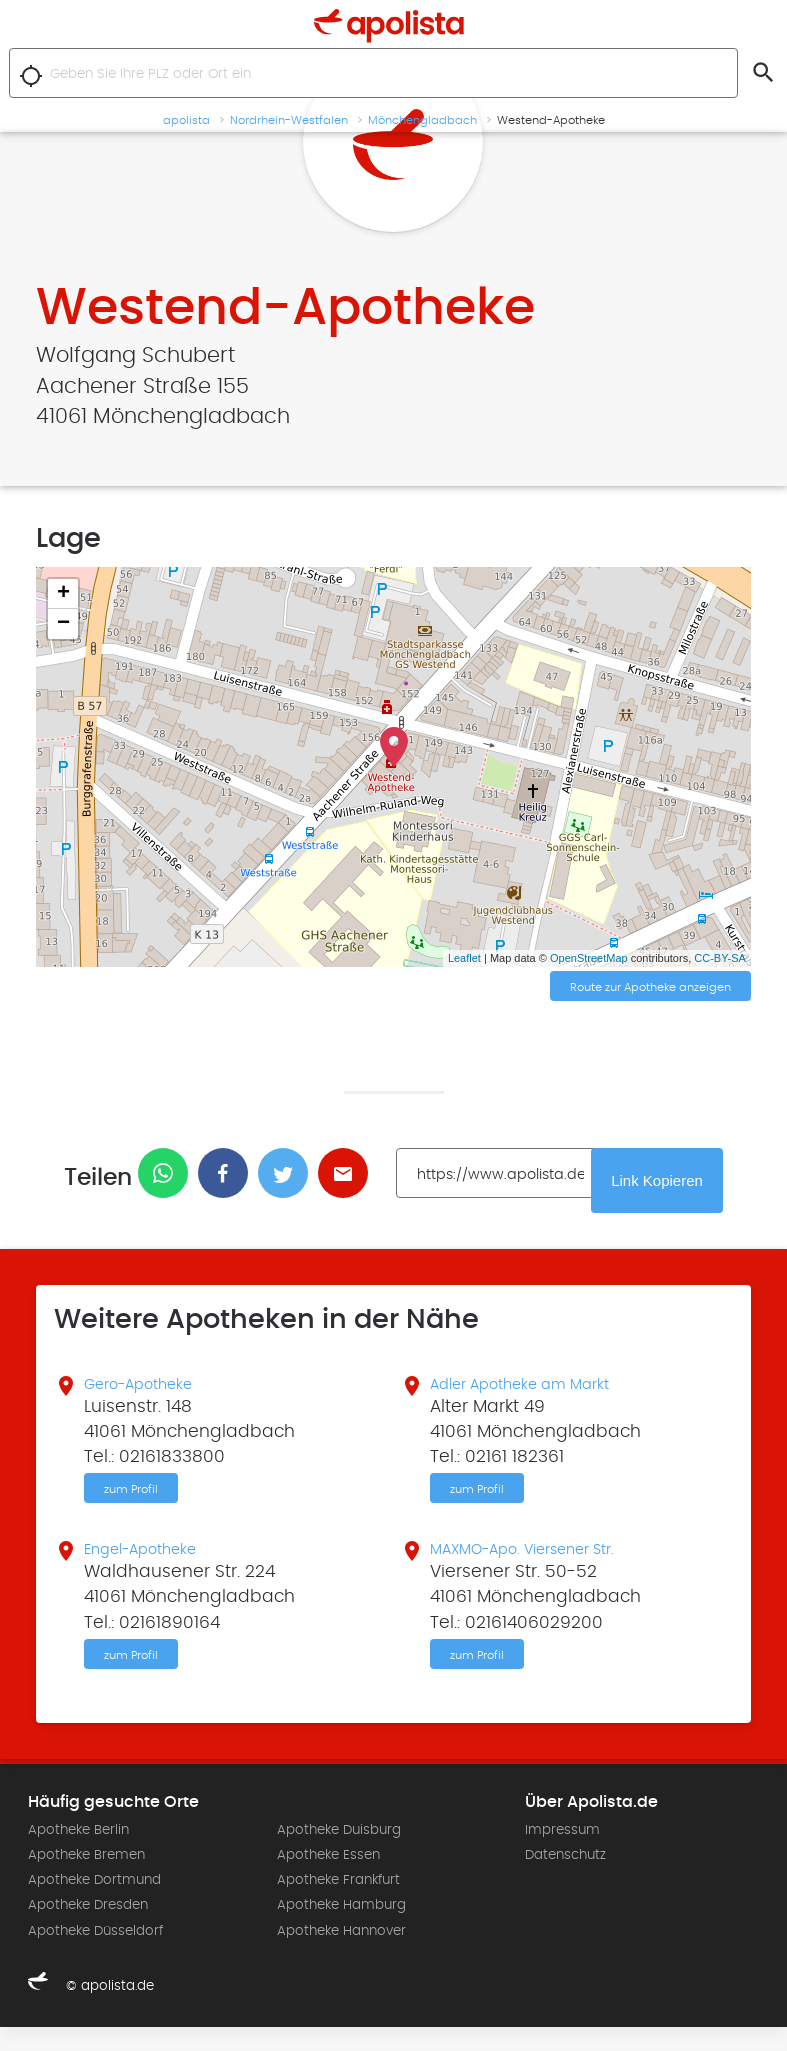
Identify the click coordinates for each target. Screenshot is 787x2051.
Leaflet (464, 958)
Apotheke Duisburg (339, 1854)
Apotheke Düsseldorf (95, 1954)
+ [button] (63, 594)
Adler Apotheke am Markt (537, 1393)
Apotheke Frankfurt (338, 1904)
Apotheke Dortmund (94, 1904)
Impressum (562, 1854)
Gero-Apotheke (149, 1393)
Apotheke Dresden (88, 1929)
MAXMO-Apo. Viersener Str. (541, 1567)
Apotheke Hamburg (341, 1929)
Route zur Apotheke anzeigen (650, 989)
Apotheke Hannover (341, 1954)
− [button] (63, 624)
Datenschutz (565, 1879)
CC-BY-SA (720, 958)
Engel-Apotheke (152, 1567)
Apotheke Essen (328, 1879)
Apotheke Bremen (86, 1879)
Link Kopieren (670, 1186)
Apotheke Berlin (78, 1854)
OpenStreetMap (589, 958)
